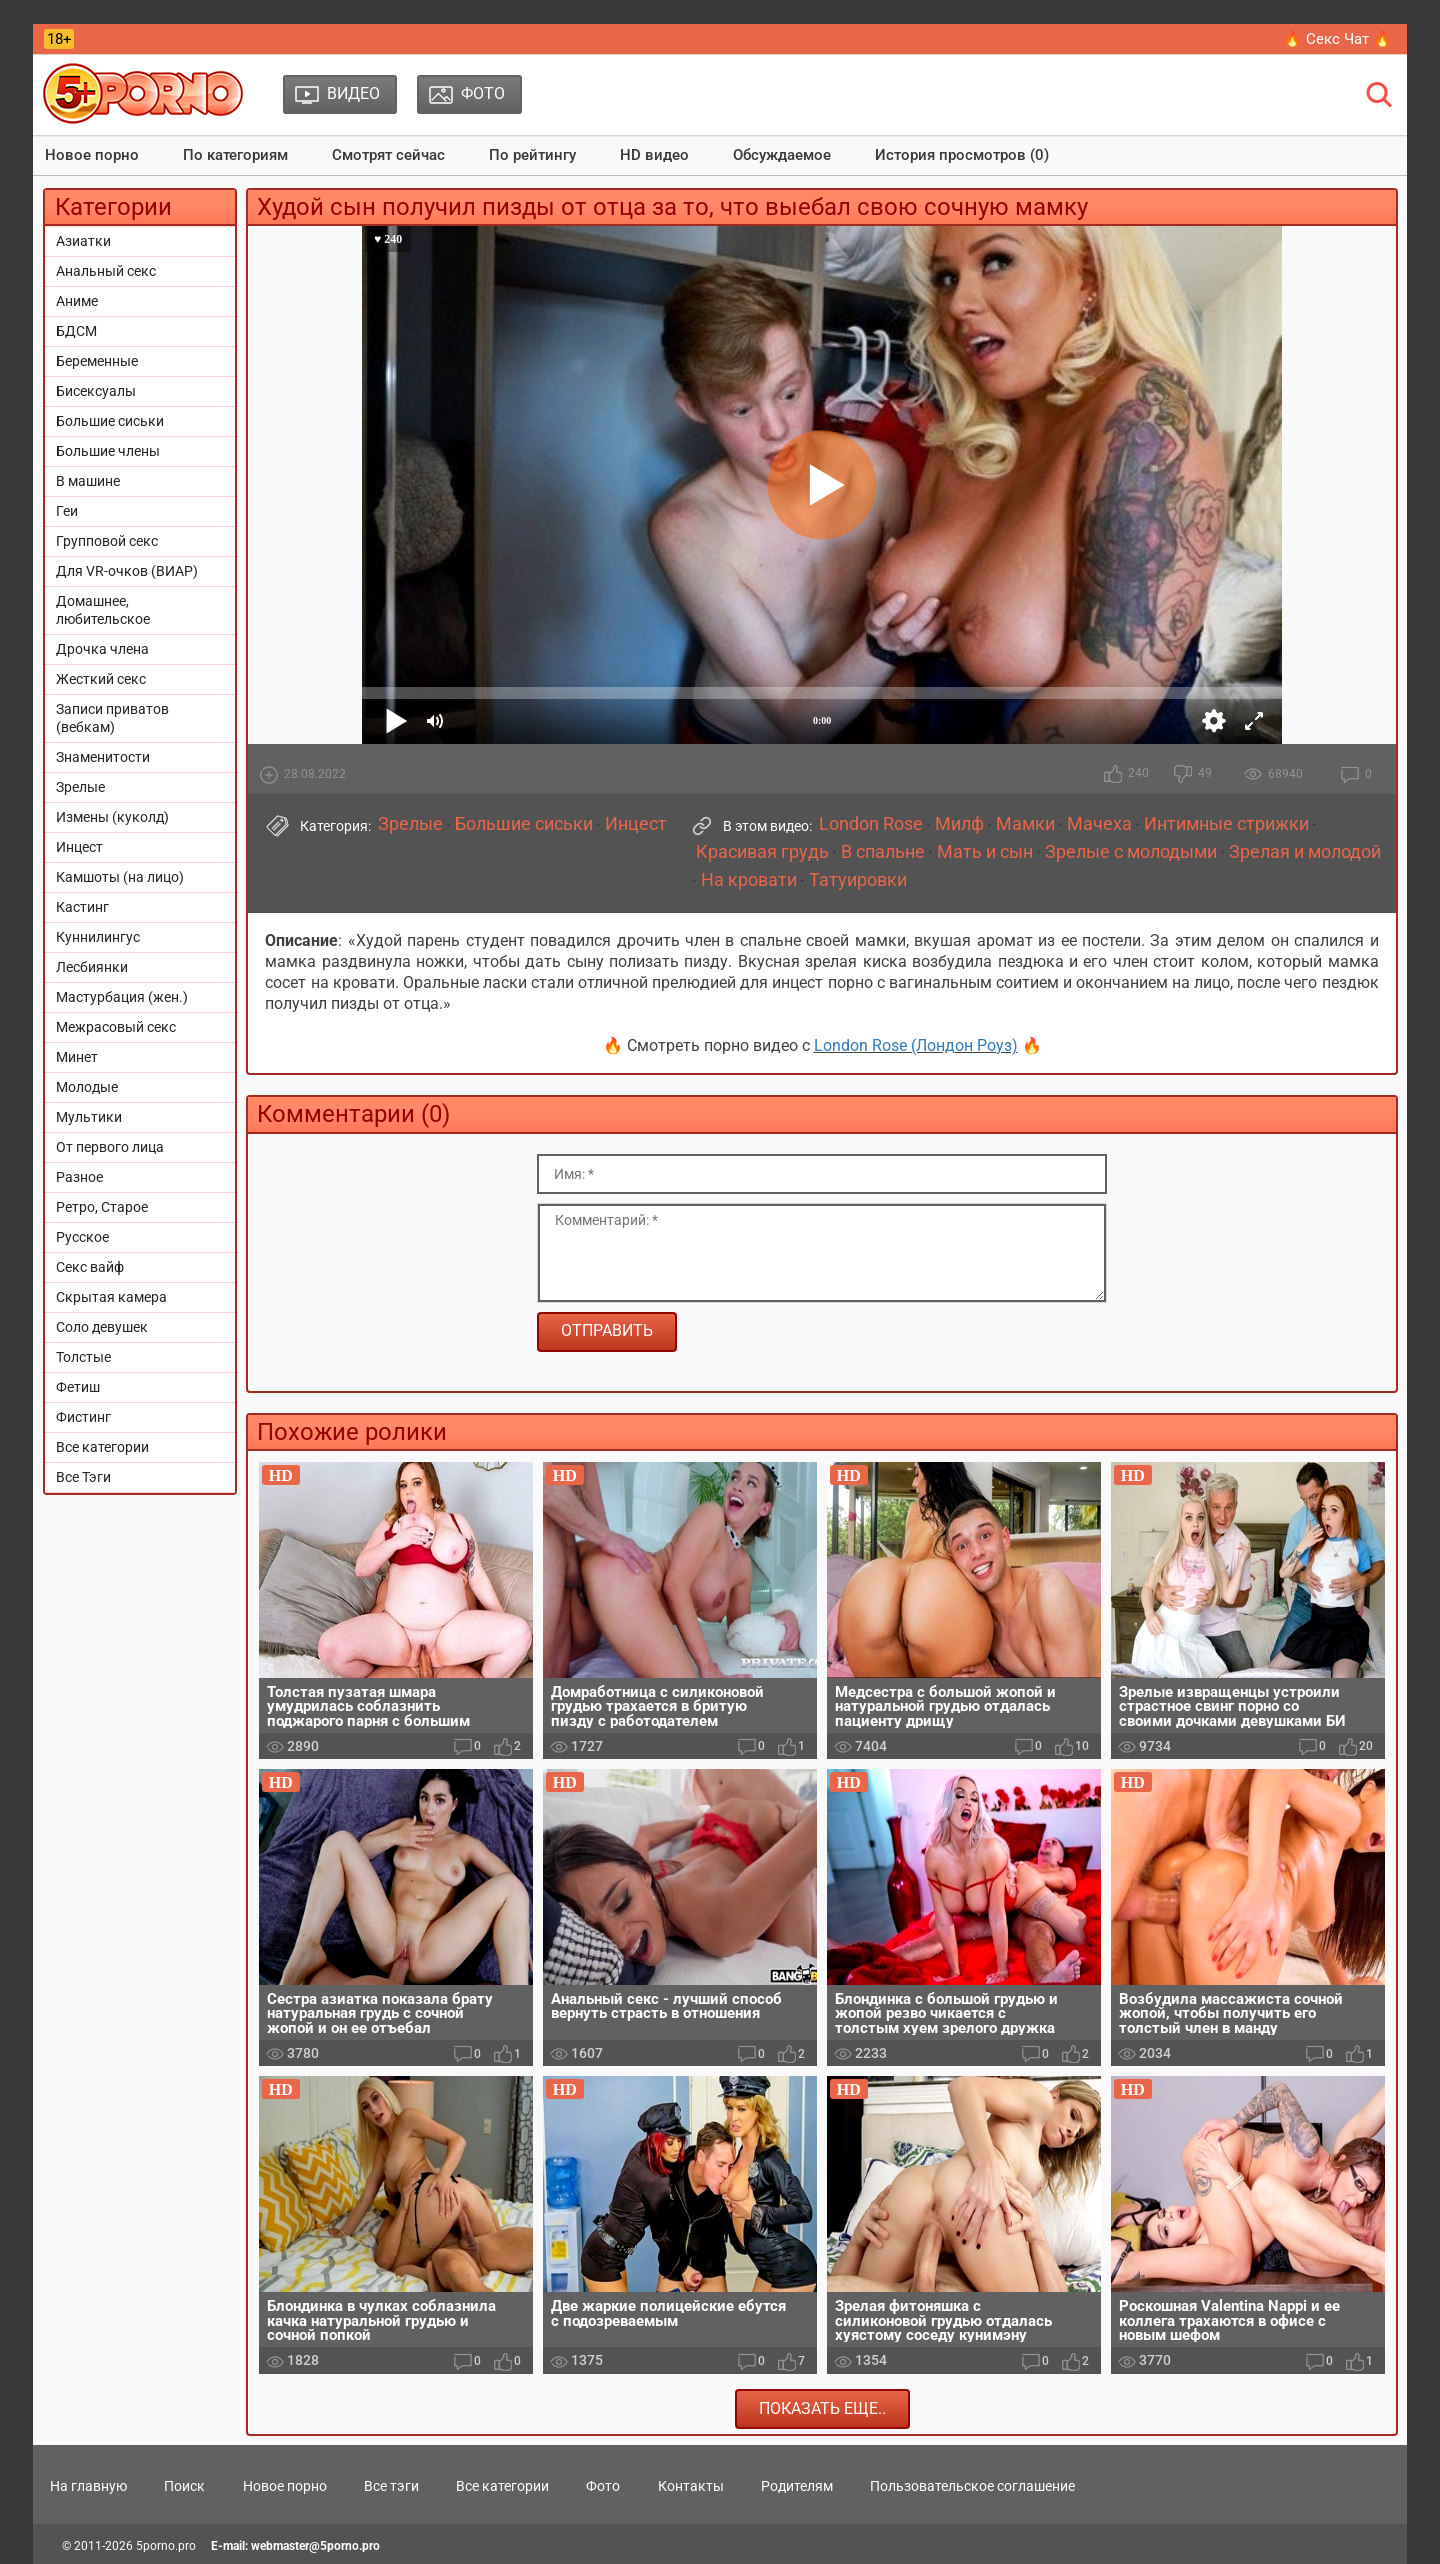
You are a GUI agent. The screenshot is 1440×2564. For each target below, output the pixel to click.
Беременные (97, 361)
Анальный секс (106, 271)
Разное (79, 1177)
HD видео (654, 155)
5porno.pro (166, 2546)
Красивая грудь (762, 852)
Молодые (87, 1087)
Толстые (83, 1357)
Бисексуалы (96, 391)
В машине (88, 481)
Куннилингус (98, 937)
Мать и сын (985, 852)
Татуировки (858, 880)
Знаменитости (103, 757)
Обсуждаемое (782, 155)
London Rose (871, 824)
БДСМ (76, 331)
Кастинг (82, 907)
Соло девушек (102, 1327)
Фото (603, 2486)
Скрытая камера (111, 1297)
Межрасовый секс (116, 1027)
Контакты (691, 2486)
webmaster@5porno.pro (315, 2546)
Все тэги (391, 2486)
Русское (82, 1237)
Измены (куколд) (112, 817)
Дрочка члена (102, 649)
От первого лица (110, 1147)
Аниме (77, 301)
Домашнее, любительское (103, 610)
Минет (77, 1057)
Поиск (184, 2486)
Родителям (797, 2486)
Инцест (79, 847)
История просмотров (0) (962, 155)
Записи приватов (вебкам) (112, 718)
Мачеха (1099, 824)
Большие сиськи (110, 421)
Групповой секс (107, 541)
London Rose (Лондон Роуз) (916, 1045)
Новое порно (92, 155)
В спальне (883, 852)
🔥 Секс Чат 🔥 (1337, 39)
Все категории (102, 1447)
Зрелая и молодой (1305, 852)
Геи (67, 511)
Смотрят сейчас (388, 155)
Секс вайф (90, 1267)
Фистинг (83, 1417)
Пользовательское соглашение (972, 2486)
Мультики (89, 1117)
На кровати (749, 880)
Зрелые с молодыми (1131, 852)
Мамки (1025, 824)
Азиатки (83, 241)
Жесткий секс (101, 679)
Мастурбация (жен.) (122, 997)
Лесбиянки (92, 967)
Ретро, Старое (102, 1207)
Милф (959, 824)
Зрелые (80, 787)
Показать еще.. (822, 2408)
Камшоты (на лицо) (120, 877)
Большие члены (108, 451)
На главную (88, 2486)
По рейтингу (532, 155)
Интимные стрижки (1226, 824)
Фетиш (78, 1387)
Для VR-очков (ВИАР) (127, 571)
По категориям (235, 155)
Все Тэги (83, 1477)
